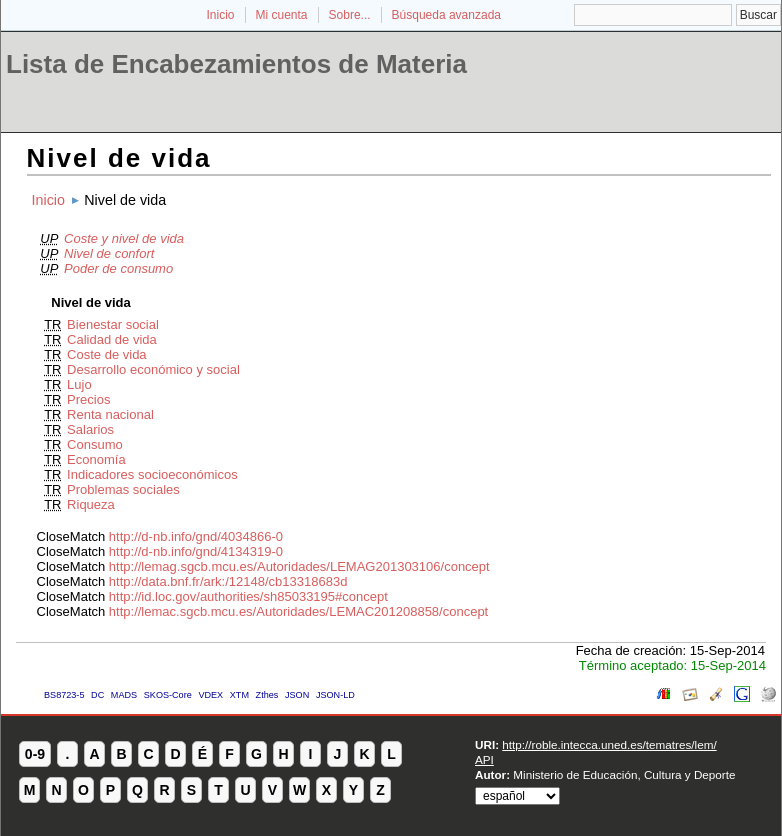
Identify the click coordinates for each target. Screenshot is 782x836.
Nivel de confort (109, 253)
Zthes (267, 695)
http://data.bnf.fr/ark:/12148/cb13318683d (228, 581)
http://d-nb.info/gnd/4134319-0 (196, 551)
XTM (239, 695)
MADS (124, 695)
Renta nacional (110, 414)
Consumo (95, 444)
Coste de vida (107, 354)
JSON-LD (335, 695)
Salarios (90, 429)
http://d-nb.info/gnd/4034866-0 (196, 536)
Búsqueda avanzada (446, 15)
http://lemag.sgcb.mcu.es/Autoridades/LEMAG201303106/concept (299, 566)
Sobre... (350, 15)
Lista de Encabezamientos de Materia (236, 64)
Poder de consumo (118, 268)
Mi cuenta (282, 15)
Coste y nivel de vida (124, 238)
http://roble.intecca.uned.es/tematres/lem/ (609, 744)
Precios (88, 399)
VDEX (210, 695)
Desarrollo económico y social (153, 369)
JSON (297, 695)
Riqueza (91, 504)
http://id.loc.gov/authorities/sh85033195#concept (248, 596)
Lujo (79, 384)
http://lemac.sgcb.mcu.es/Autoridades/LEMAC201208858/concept (298, 611)
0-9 (35, 754)
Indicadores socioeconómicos (152, 474)
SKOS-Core (168, 695)
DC (97, 695)
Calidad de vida (112, 339)
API (484, 759)
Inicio (220, 15)
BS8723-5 (64, 695)
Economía (96, 459)
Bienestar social (113, 324)
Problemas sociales (123, 489)
